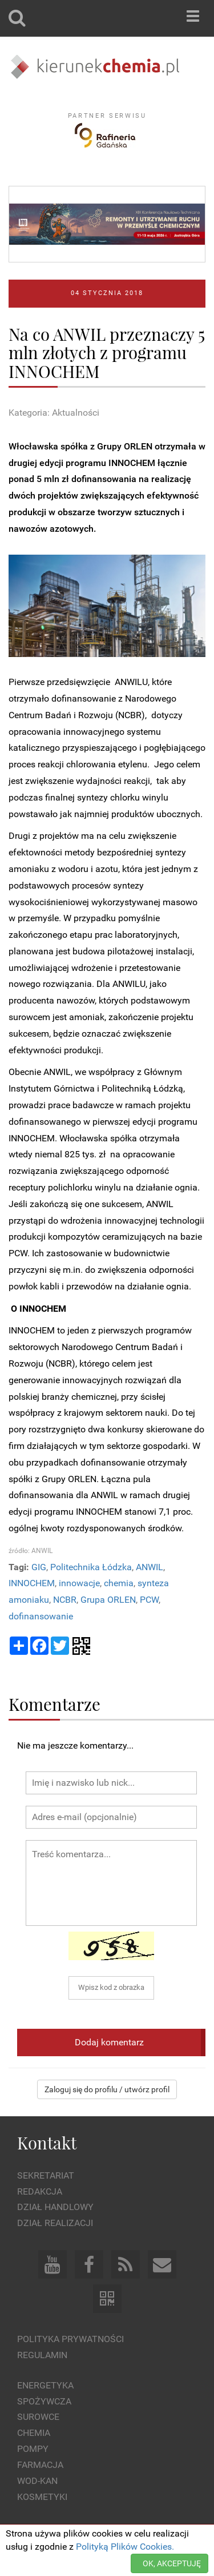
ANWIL (149, 1567)
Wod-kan (37, 2480)
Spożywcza (44, 2401)
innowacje (79, 1583)
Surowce (38, 2416)
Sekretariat (45, 2175)
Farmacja (40, 2464)
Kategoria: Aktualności (54, 412)
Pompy (33, 2448)
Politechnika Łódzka (91, 1567)
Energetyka (45, 2385)
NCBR (64, 1599)
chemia (119, 1583)
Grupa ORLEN (108, 1599)
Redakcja (39, 2191)
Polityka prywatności (70, 2339)
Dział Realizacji (55, 2222)
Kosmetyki (42, 2496)
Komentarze (54, 1704)
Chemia (33, 2432)
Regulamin (42, 2355)
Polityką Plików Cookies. (125, 2546)
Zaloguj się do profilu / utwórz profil (107, 2089)
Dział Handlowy (55, 2206)
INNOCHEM (32, 1583)
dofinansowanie (41, 1616)
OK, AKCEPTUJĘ (172, 2563)
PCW (149, 1599)
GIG (38, 1567)
